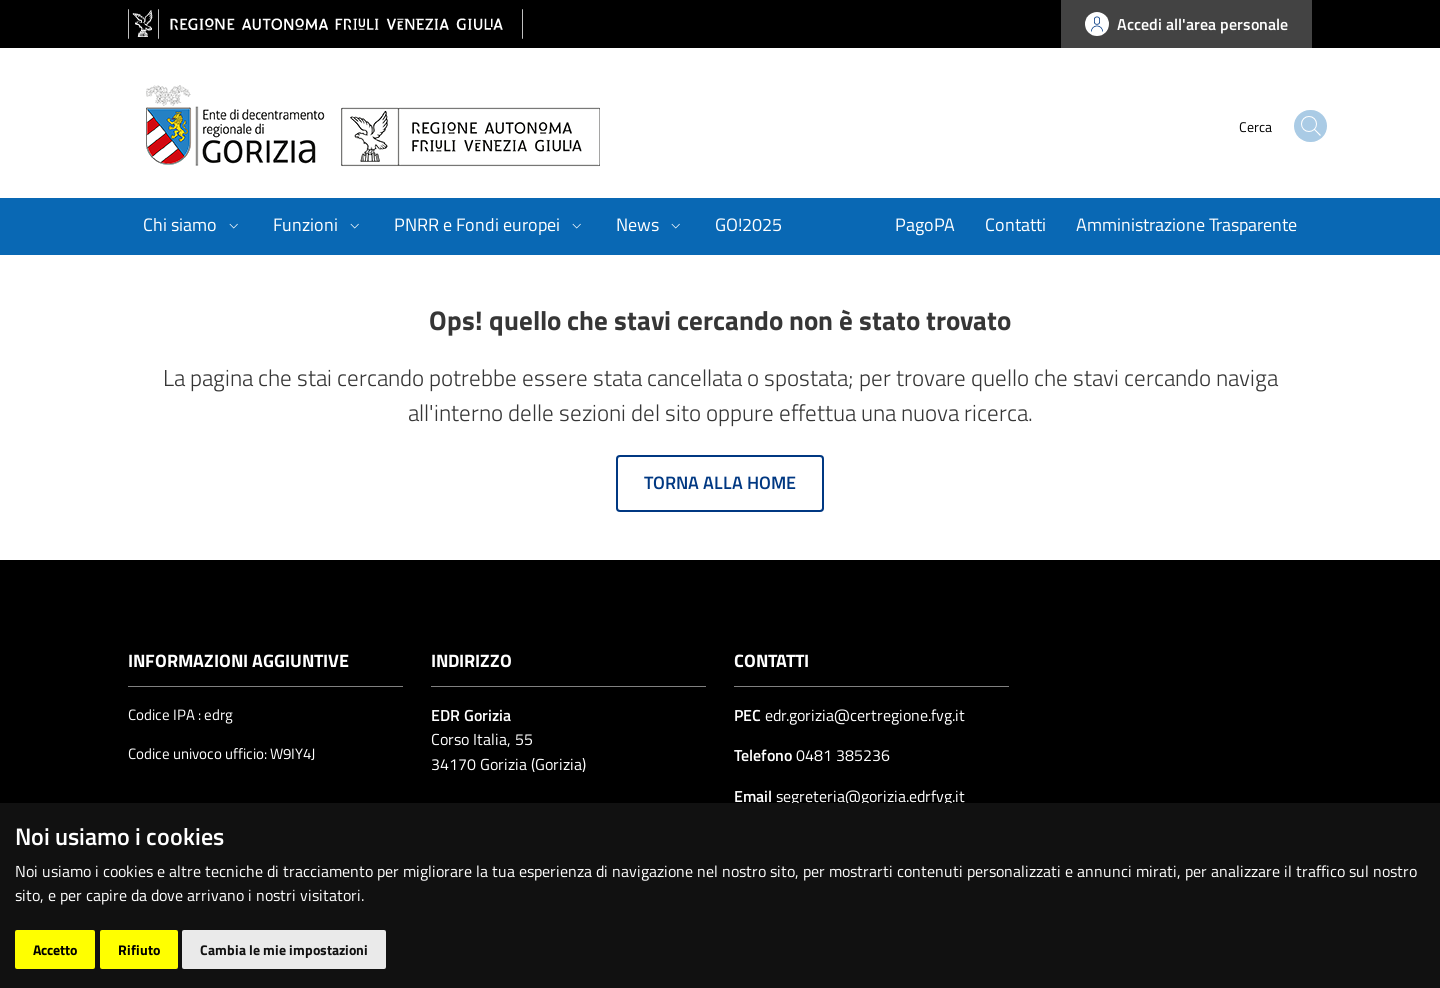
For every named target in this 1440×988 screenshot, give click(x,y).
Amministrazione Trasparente (1186, 224)
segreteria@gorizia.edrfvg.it (868, 796)
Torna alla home (720, 482)
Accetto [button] (55, 949)
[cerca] (1270, 126)
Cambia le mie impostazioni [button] (284, 949)
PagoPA (925, 224)
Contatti (1015, 224)
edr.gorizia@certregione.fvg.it (865, 715)
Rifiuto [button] (139, 949)
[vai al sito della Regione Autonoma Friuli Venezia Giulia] (325, 24)
